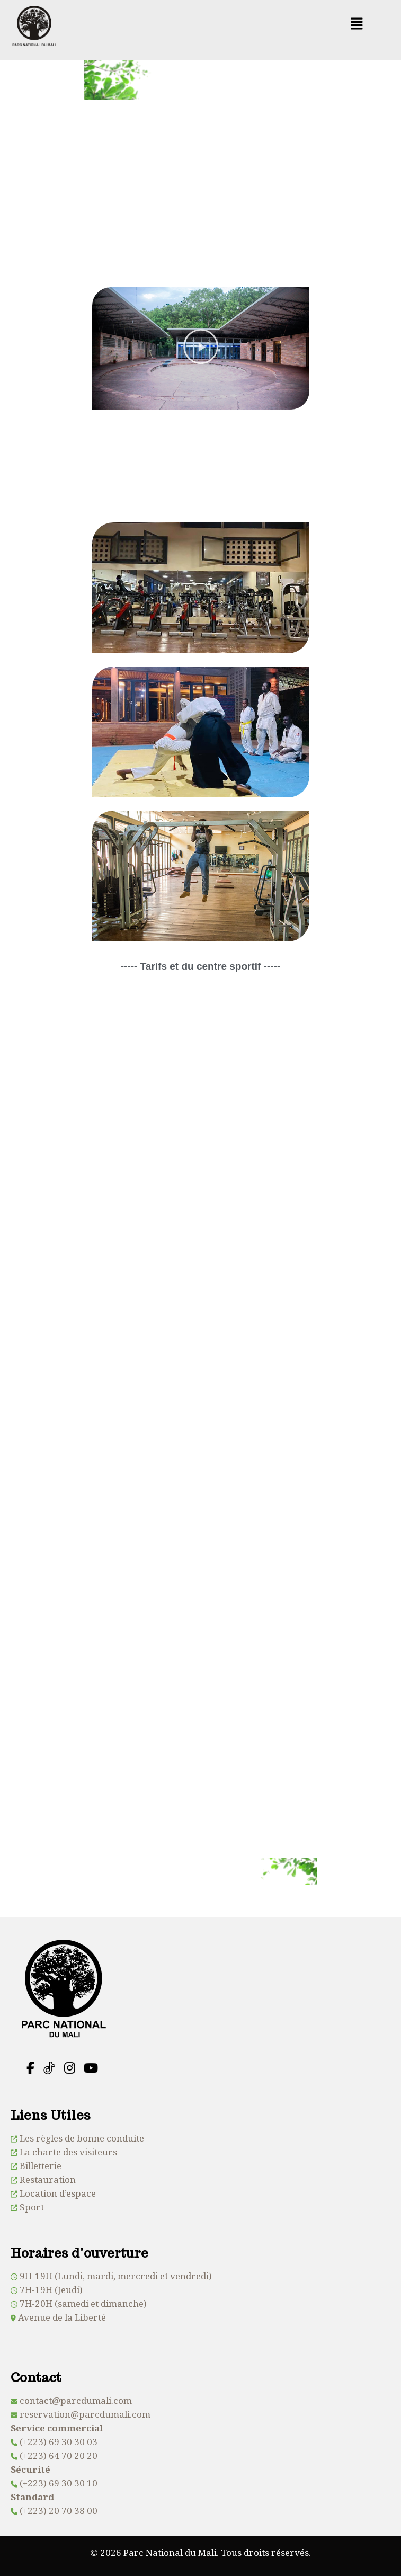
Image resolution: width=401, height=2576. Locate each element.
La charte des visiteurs (68, 2152)
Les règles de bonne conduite (82, 2138)
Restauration (48, 2179)
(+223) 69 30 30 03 (58, 2442)
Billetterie (40, 2166)
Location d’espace (58, 2193)
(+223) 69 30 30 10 (58, 2483)
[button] (356, 24)
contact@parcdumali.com (76, 2400)
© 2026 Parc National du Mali (153, 2552)
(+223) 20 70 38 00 (58, 2510)
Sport (32, 2207)
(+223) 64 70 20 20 (58, 2455)
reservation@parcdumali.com (85, 2414)
